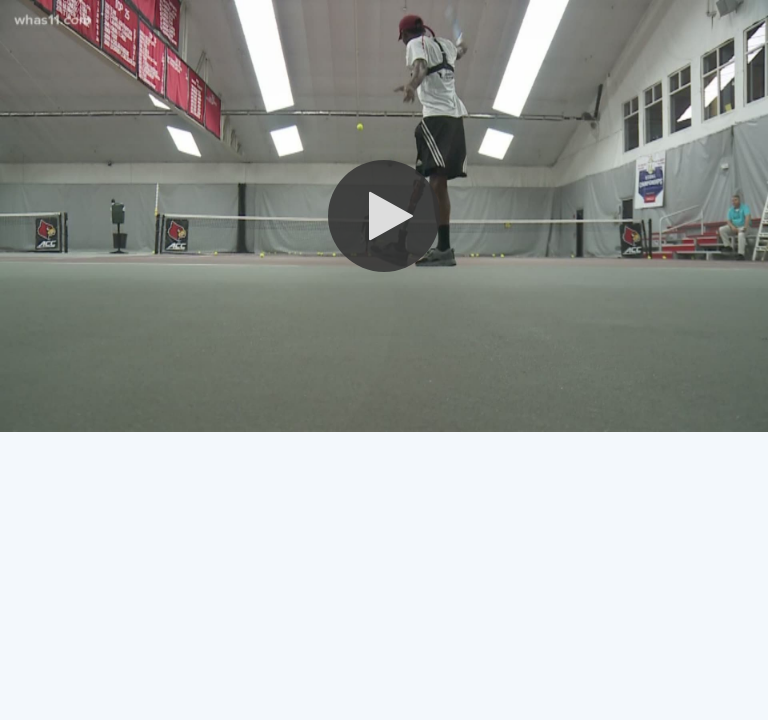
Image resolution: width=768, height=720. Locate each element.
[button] (384, 216)
